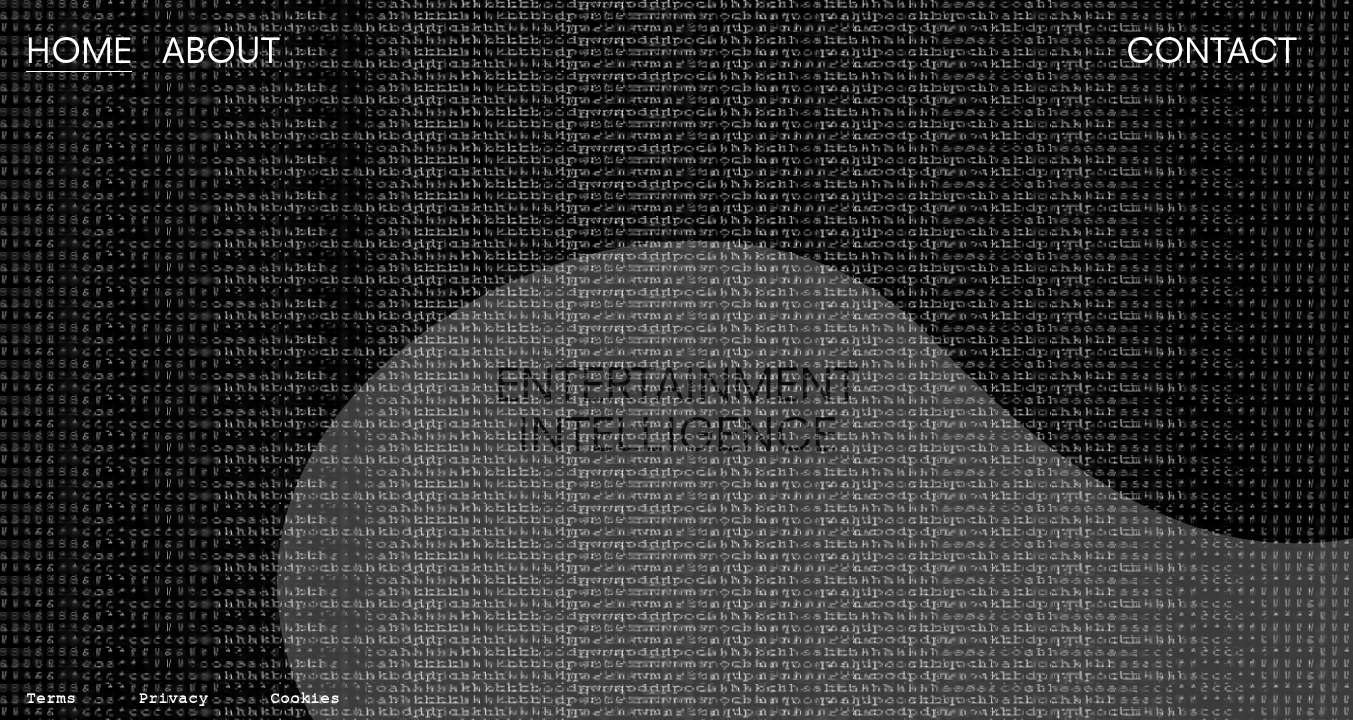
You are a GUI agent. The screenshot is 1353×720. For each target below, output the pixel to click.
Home (79, 50)
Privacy (173, 701)
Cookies (305, 701)
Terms (51, 701)
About (221, 50)
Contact (1211, 50)
